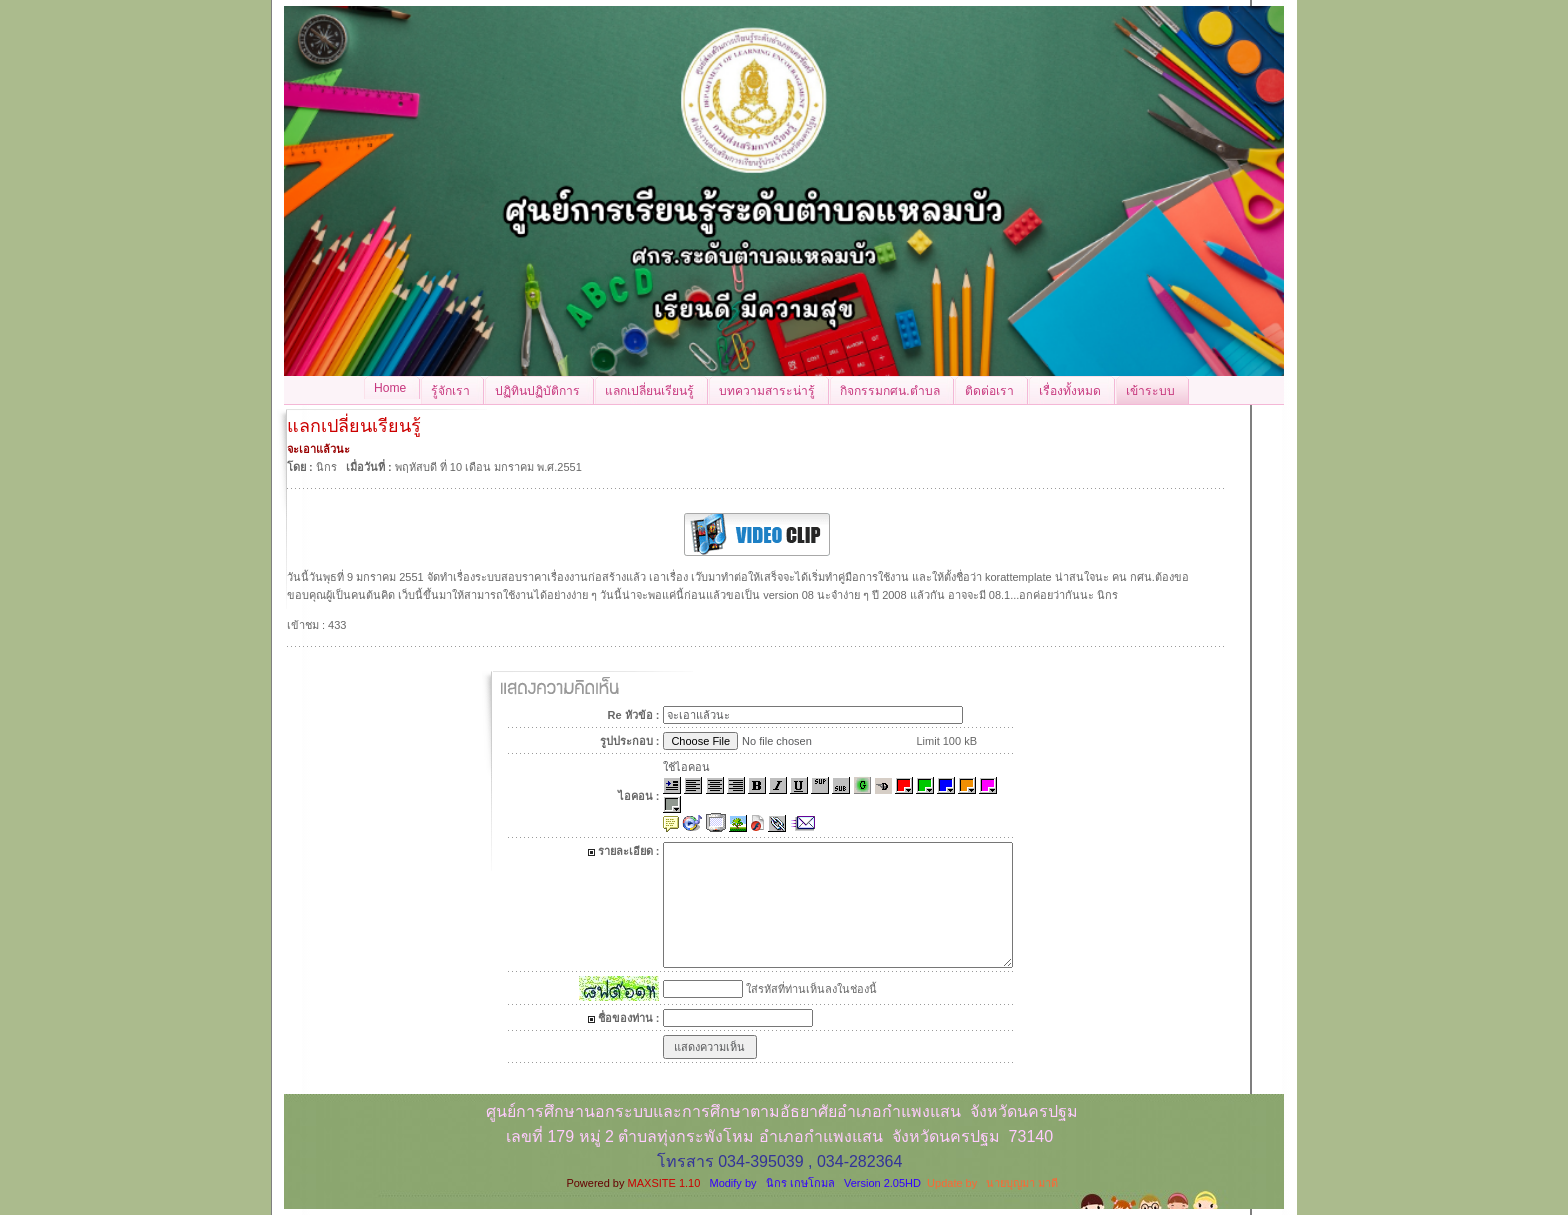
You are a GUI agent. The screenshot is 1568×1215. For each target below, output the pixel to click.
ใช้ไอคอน (686, 767)
